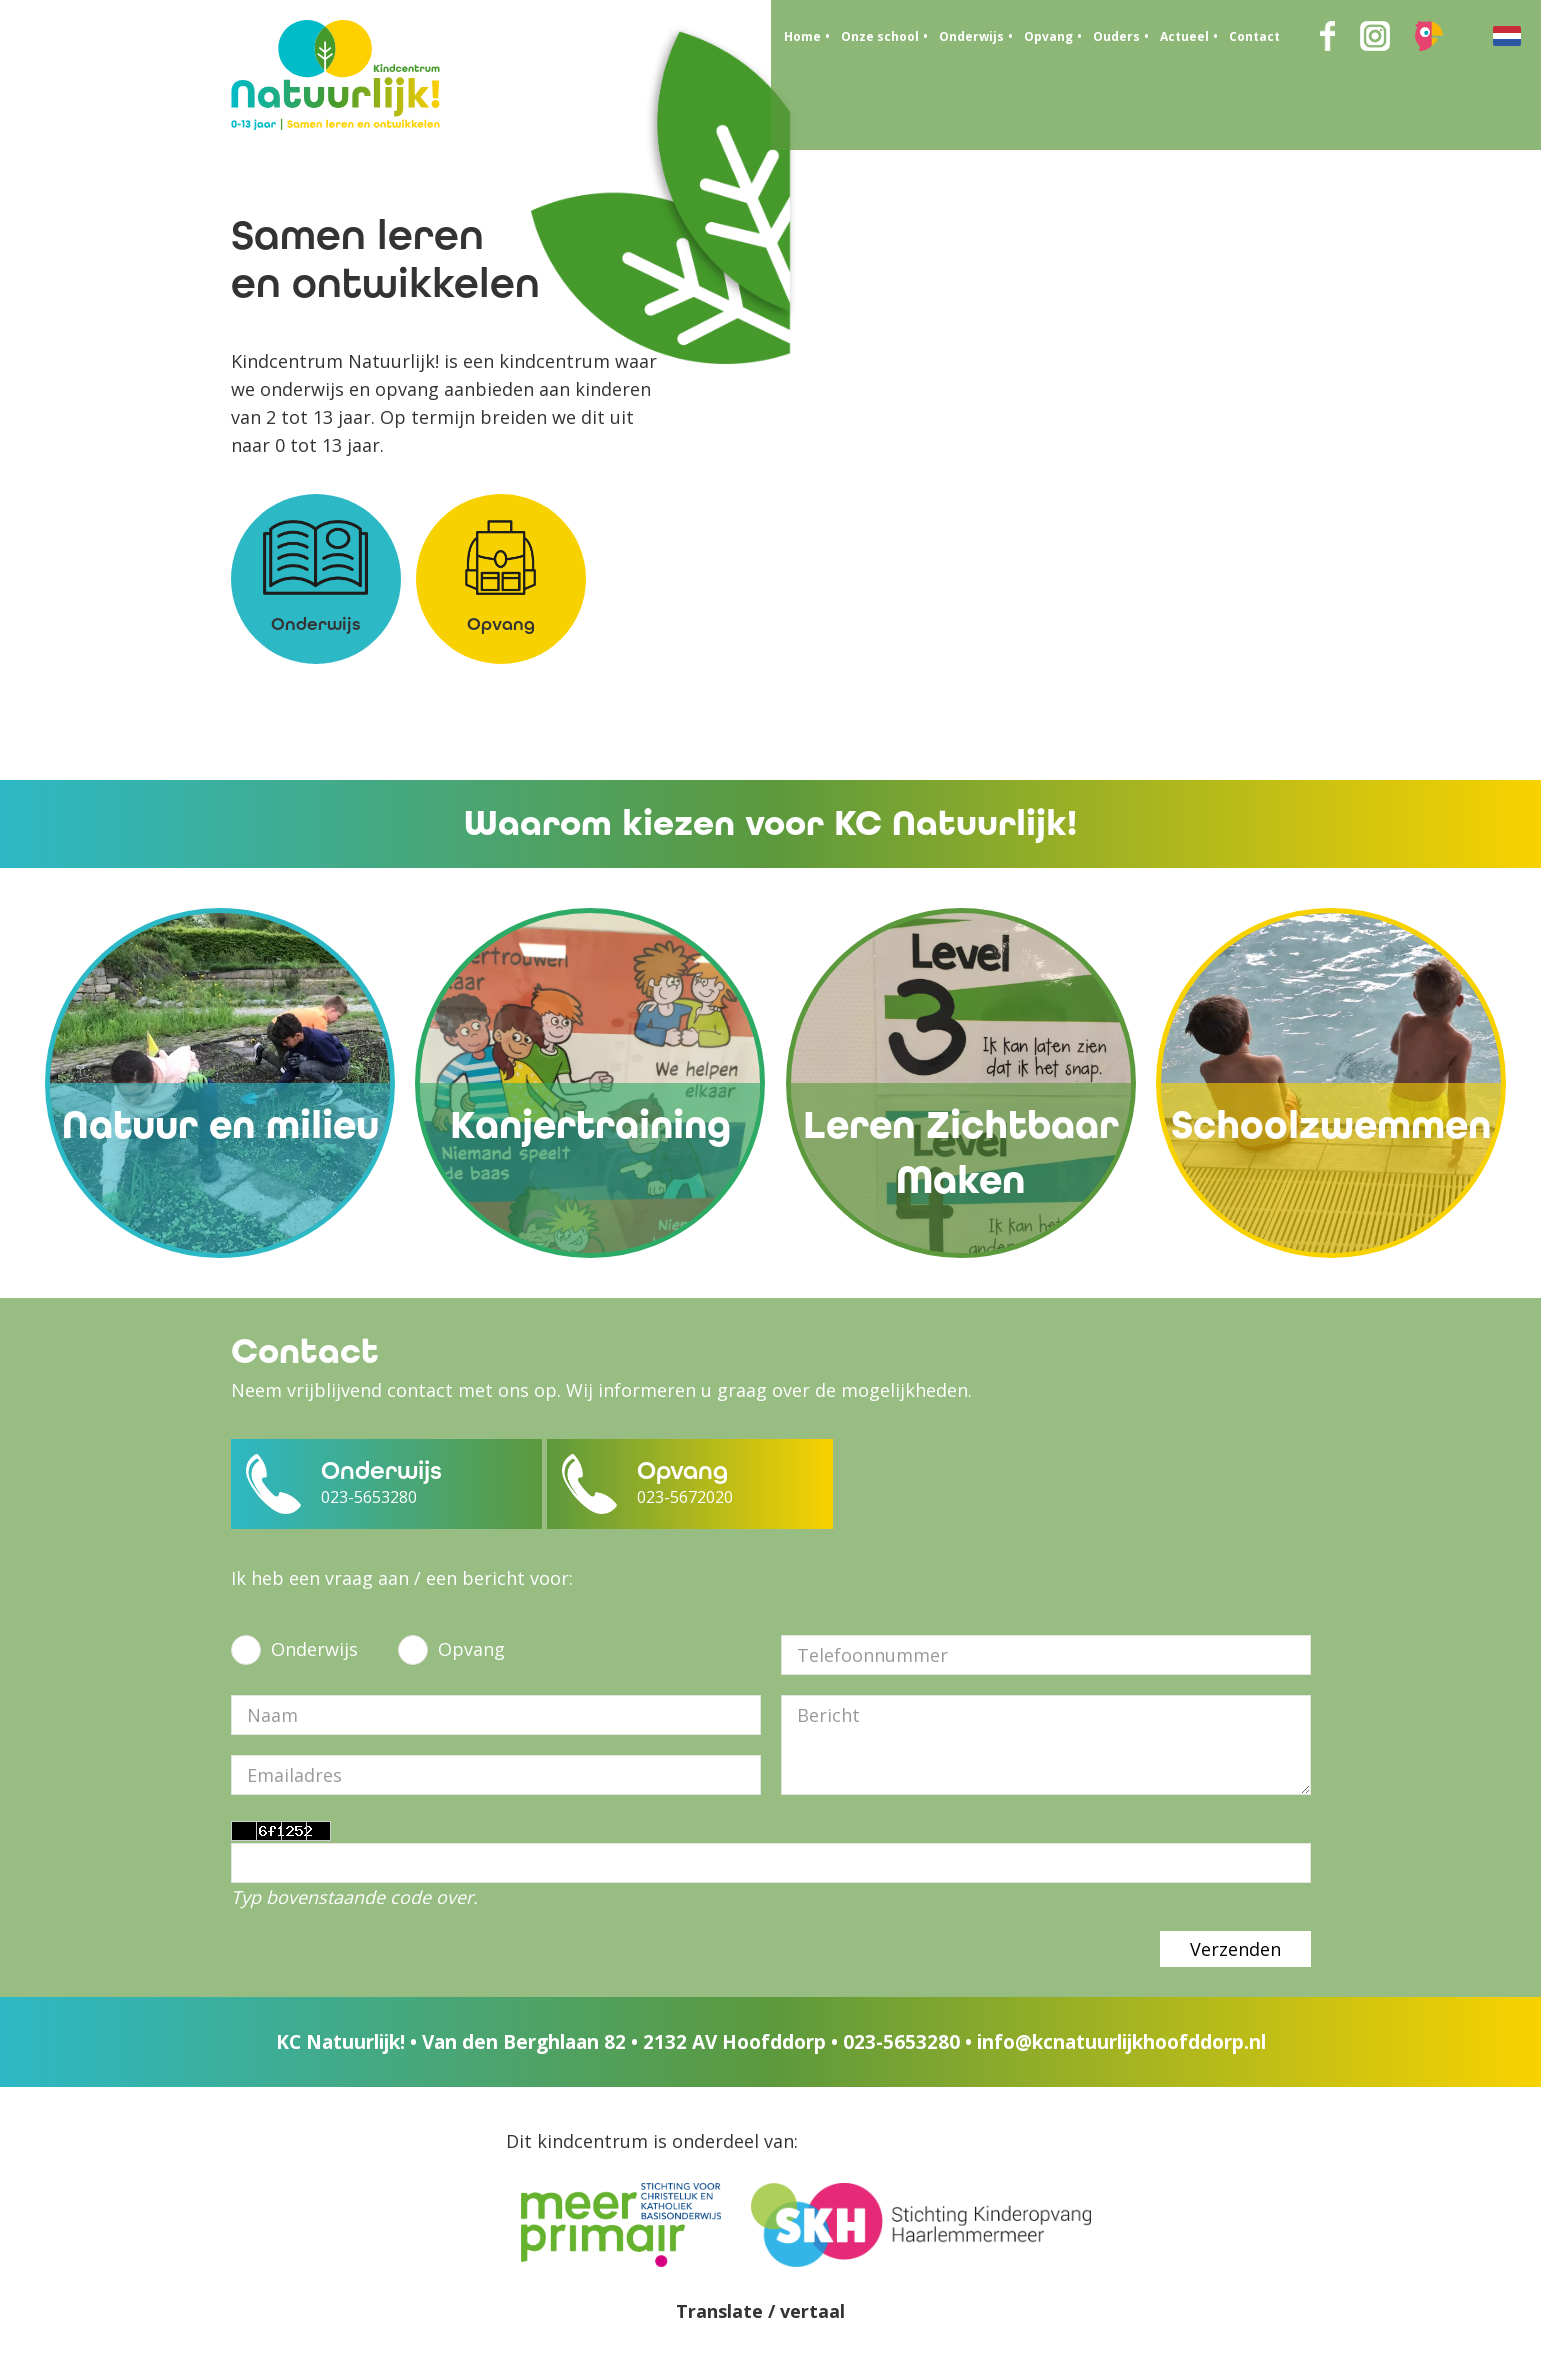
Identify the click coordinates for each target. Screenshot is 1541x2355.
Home (802, 36)
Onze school (880, 36)
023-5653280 (901, 2042)
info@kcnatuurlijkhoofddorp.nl (1121, 2042)
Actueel (1184, 36)
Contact (1254, 36)
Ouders (1116, 36)
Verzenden (1235, 1949)
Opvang (1048, 36)
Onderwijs (971, 36)
